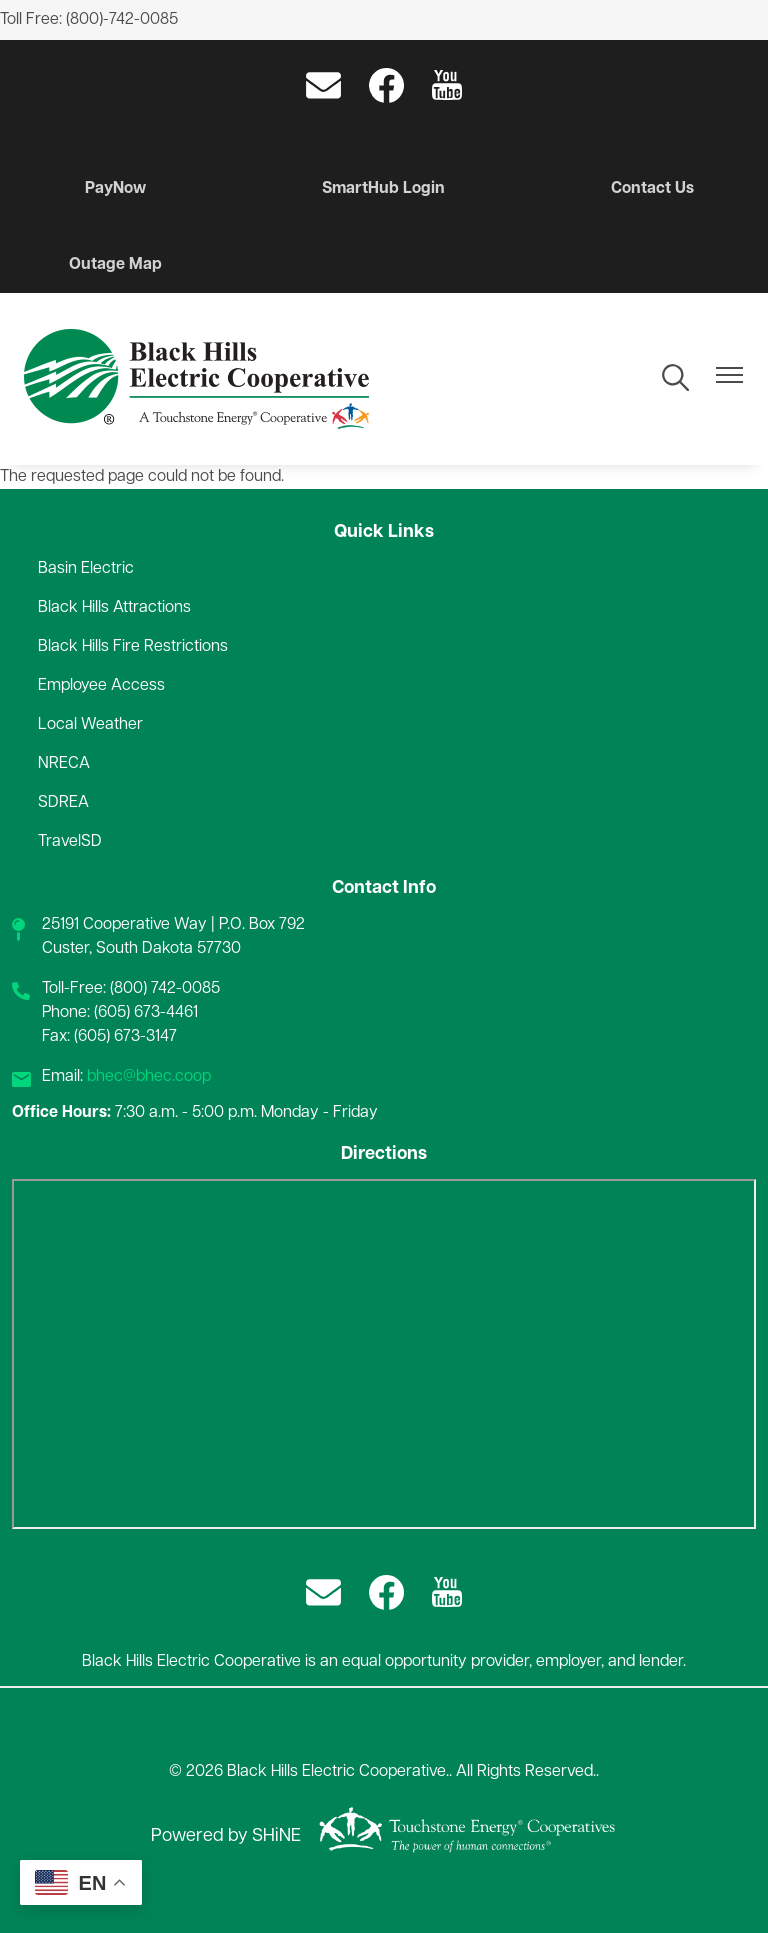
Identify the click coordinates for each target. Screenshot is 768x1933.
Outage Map (115, 265)
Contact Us (652, 189)
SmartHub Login (383, 189)
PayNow (115, 189)
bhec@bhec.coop (149, 1077)
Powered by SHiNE (226, 1836)
